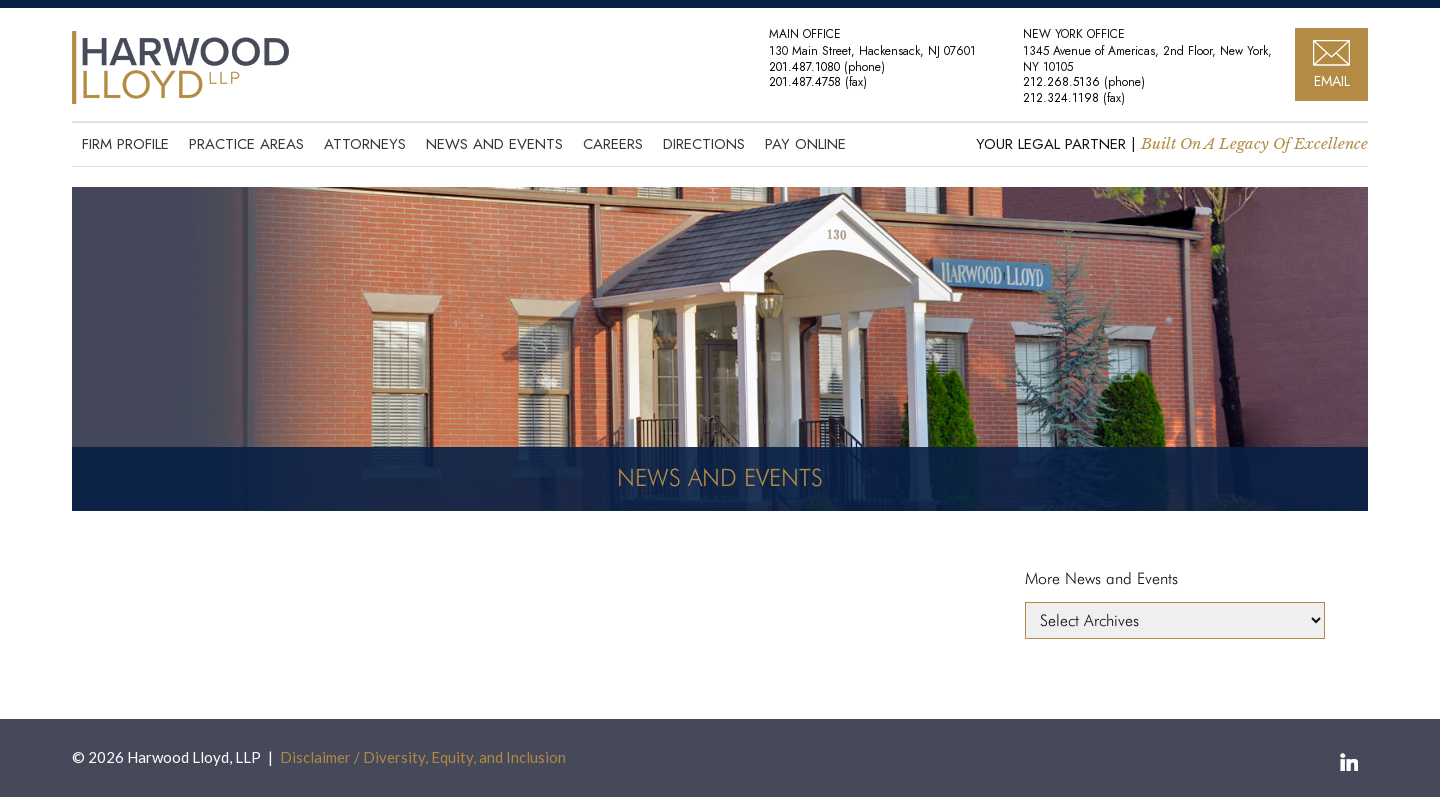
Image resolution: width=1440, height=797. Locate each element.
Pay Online (805, 144)
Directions (704, 144)
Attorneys (365, 144)
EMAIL (1332, 81)
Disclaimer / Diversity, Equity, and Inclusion (423, 757)
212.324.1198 (1061, 98)
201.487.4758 (805, 82)
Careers (613, 144)
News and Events (494, 144)
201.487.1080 (804, 67)
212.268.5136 (1061, 82)
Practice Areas (246, 144)
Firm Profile (125, 144)
